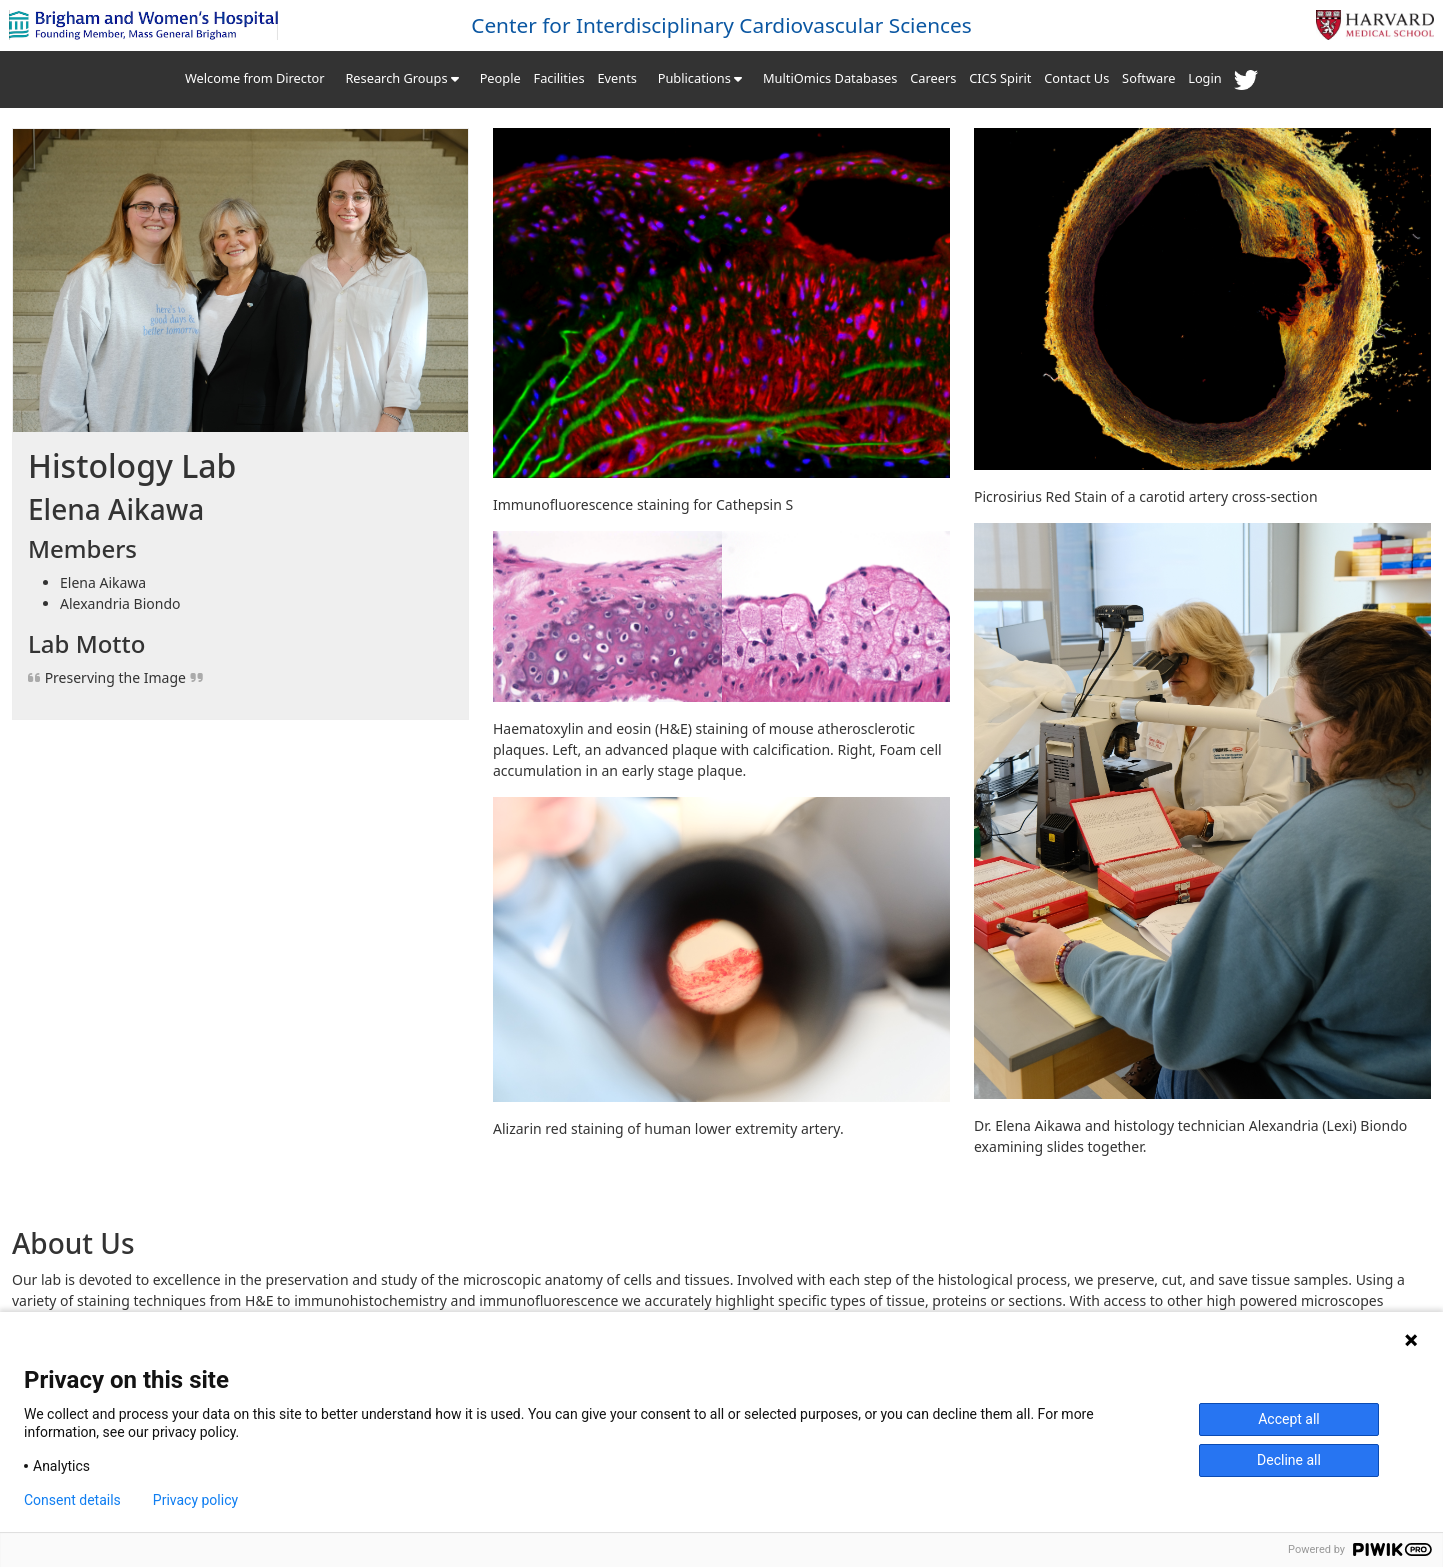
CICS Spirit (1000, 78)
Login (1205, 78)
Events (617, 78)
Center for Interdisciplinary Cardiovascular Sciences (721, 25)
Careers (933, 78)
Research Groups (401, 78)
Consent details (72, 1500)
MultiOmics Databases (830, 78)
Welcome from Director (255, 78)
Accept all (1289, 1419)
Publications (700, 78)
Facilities (559, 78)
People (500, 78)
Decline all (1289, 1460)
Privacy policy (195, 1500)
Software (1148, 78)
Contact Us (1076, 78)
